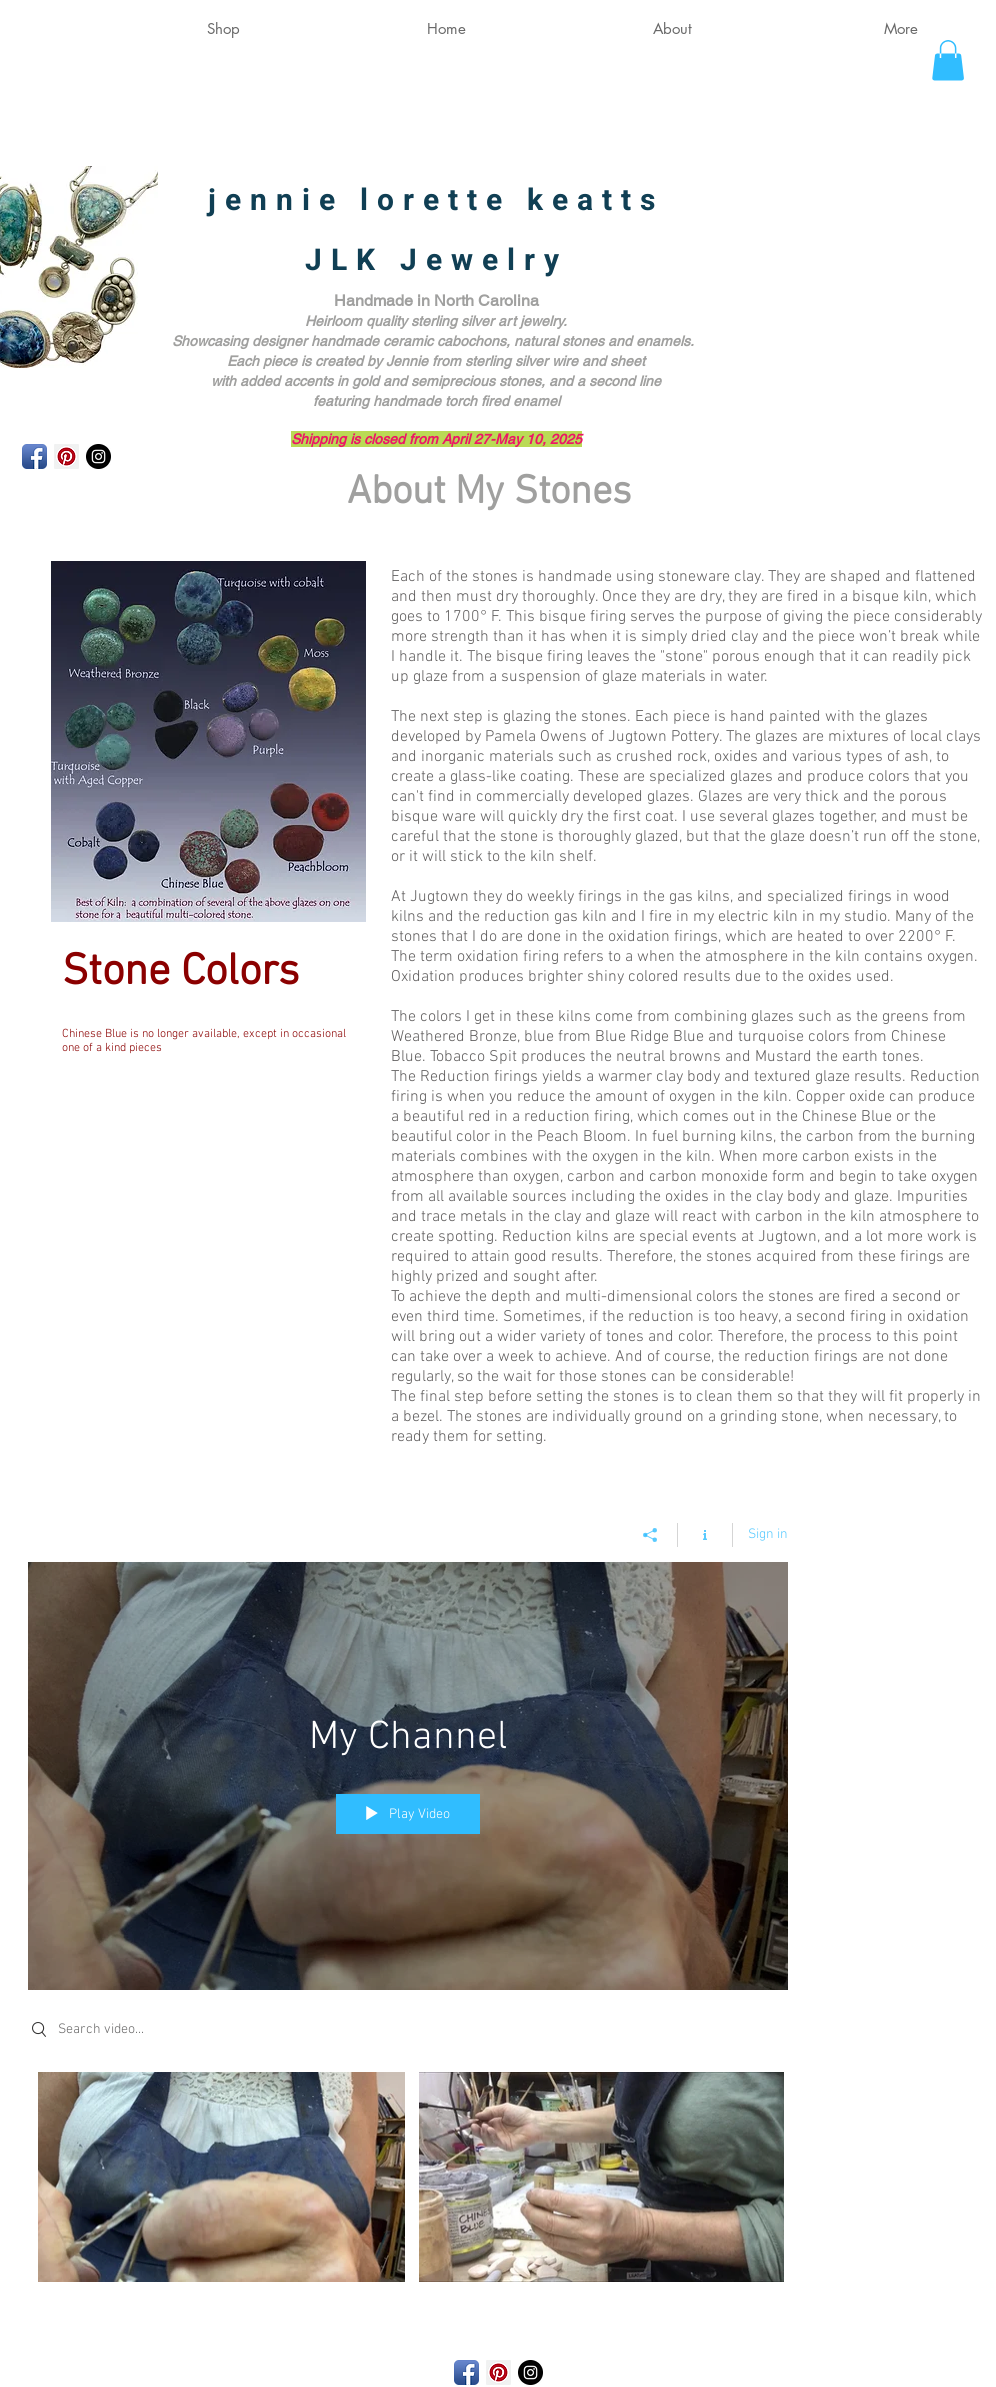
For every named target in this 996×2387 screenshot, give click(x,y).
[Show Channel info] (705, 1535)
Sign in (768, 1534)
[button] (948, 60)
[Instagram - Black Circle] (98, 456)
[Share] (650, 1535)
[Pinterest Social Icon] (66, 456)
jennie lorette (367, 201)
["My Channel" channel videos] (408, 2182)
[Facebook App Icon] (34, 456)
